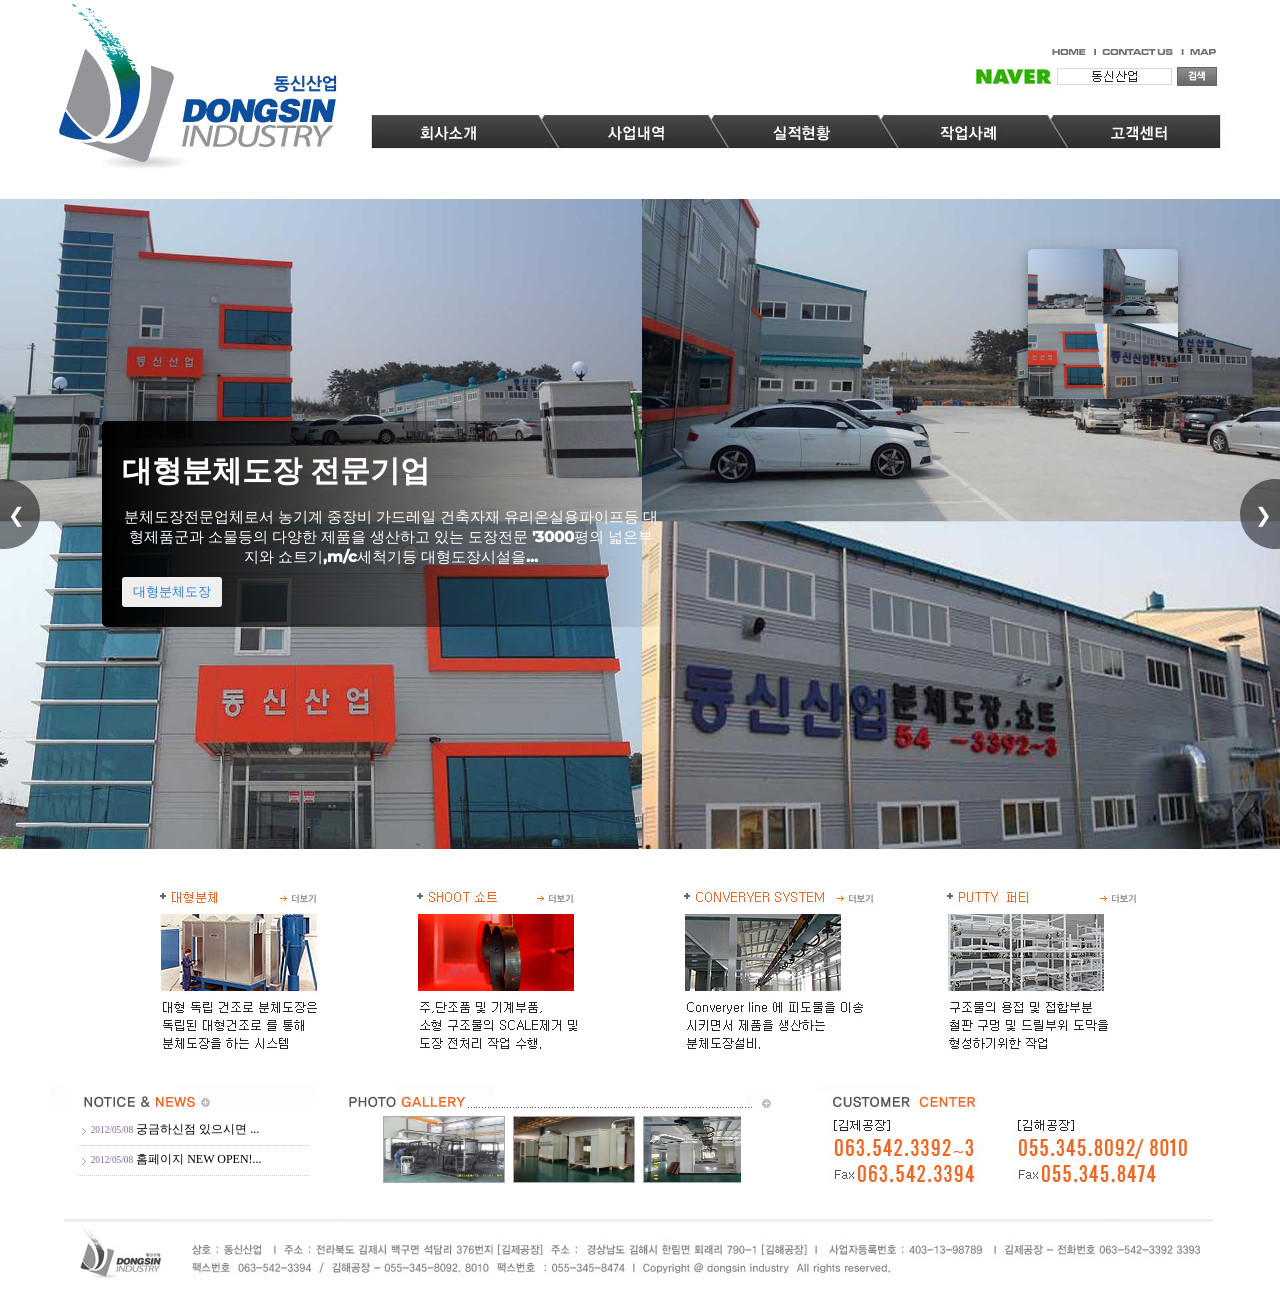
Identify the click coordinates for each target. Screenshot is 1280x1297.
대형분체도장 (172, 659)
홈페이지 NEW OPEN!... (198, 1159)
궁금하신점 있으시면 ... (197, 1129)
